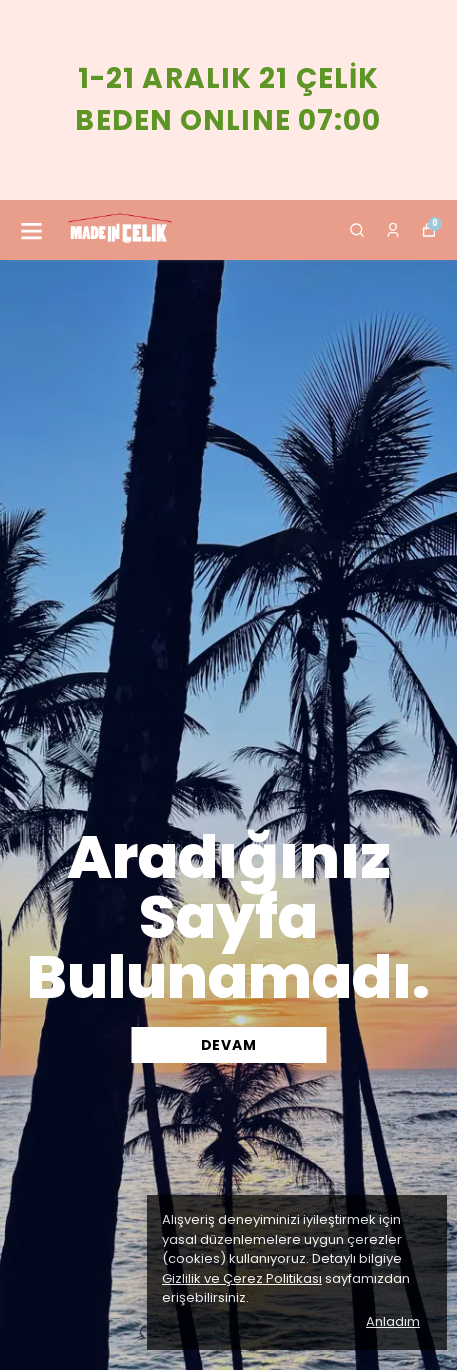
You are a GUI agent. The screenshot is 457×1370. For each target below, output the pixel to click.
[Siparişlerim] (393, 230)
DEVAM (229, 1045)
